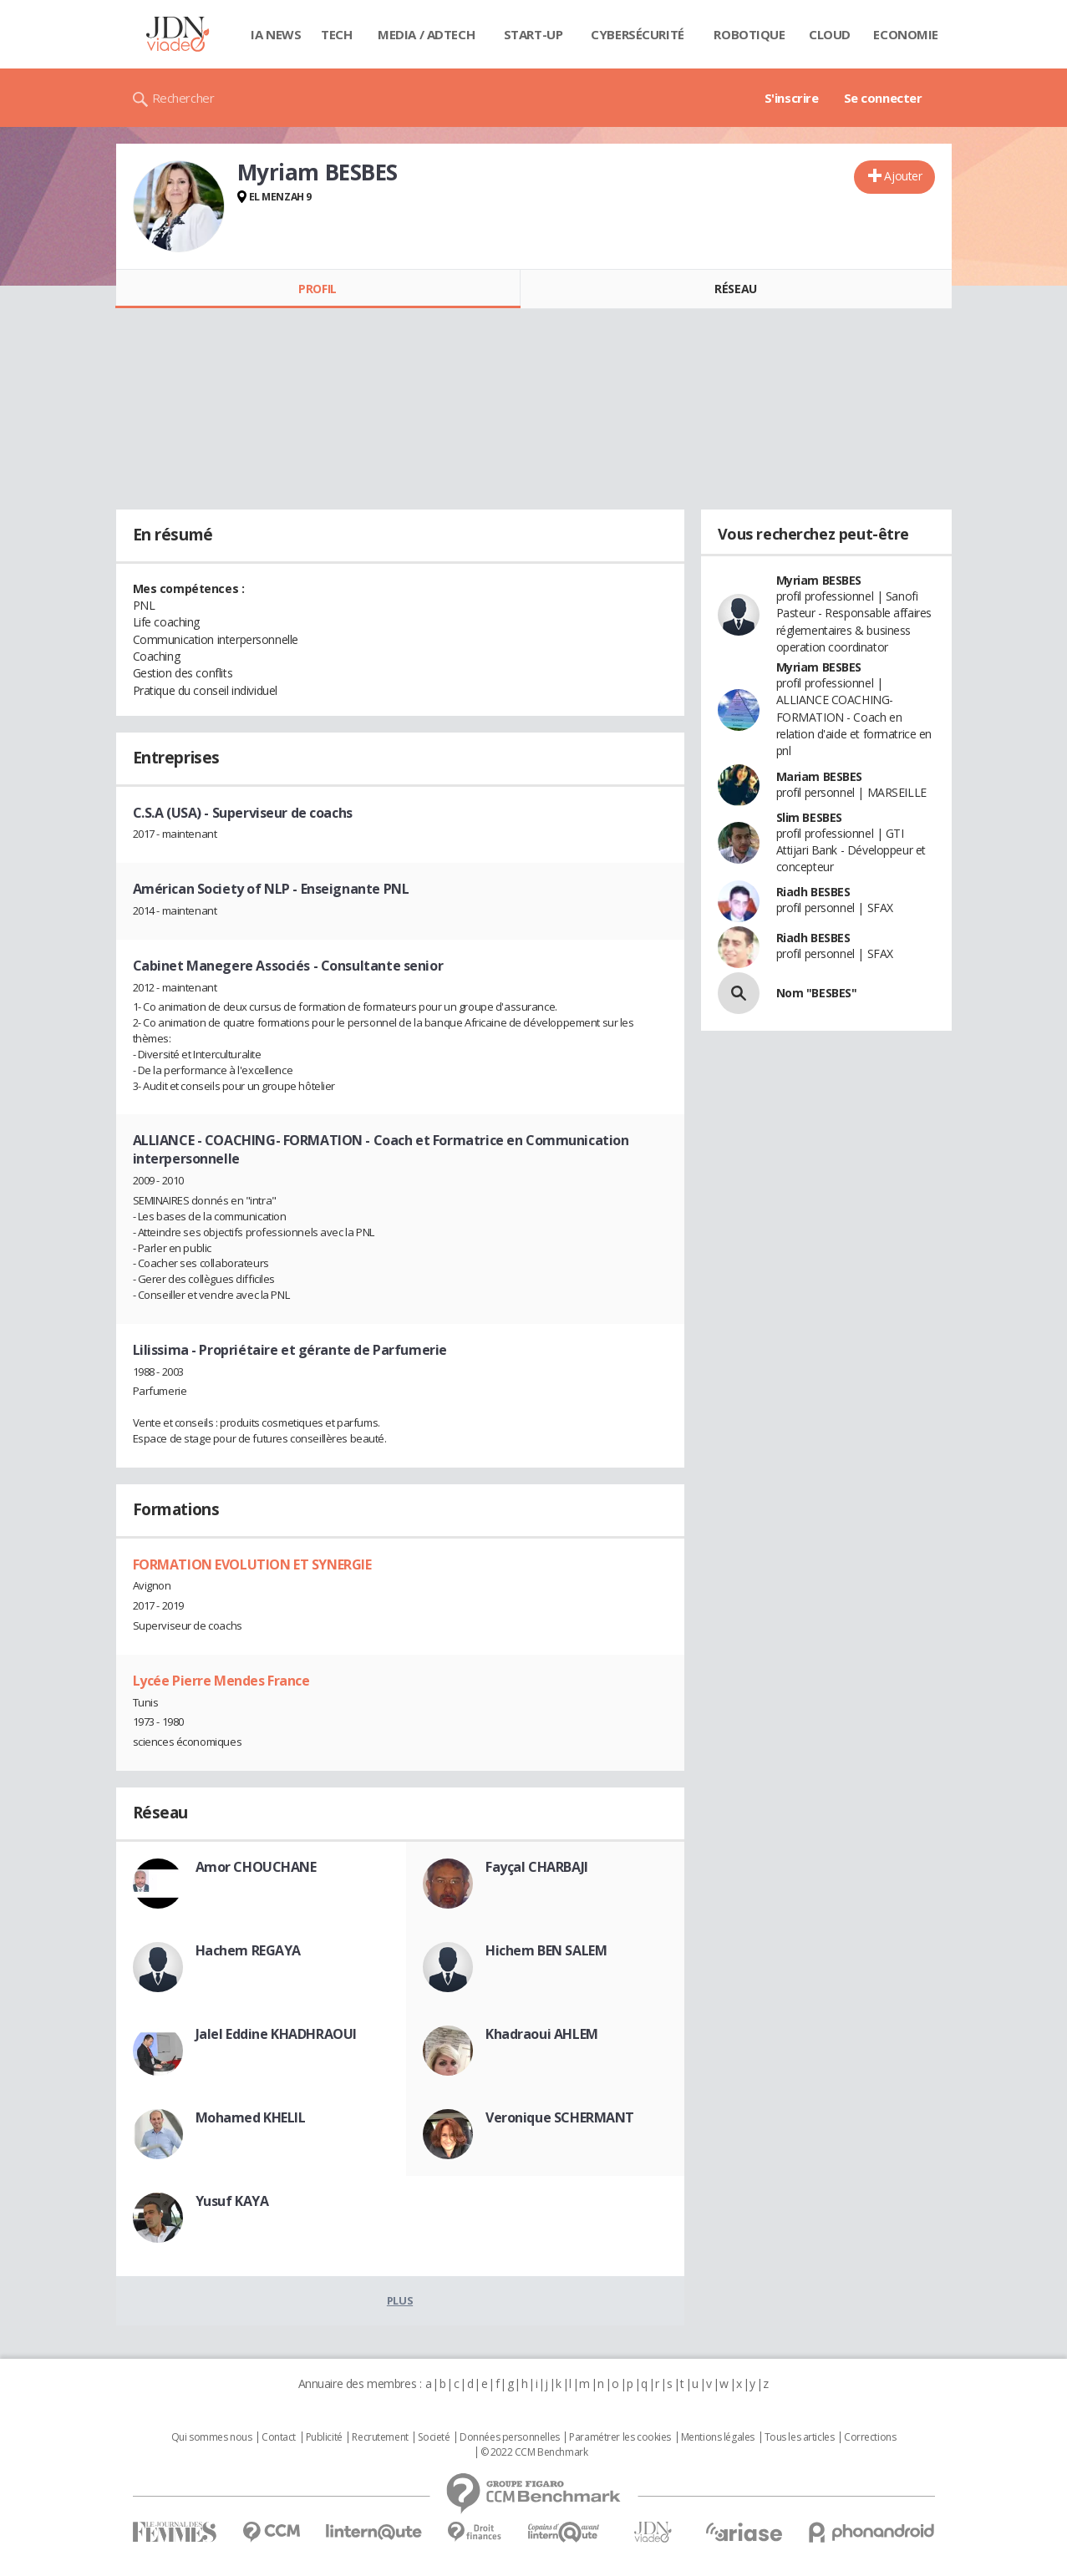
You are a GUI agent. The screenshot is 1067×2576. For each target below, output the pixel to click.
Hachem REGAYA (249, 1950)
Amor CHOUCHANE (256, 1867)
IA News (276, 34)
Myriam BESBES (819, 580)
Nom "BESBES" (816, 993)
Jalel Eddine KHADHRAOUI (276, 2034)
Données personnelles (510, 2437)
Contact (279, 2437)
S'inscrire (792, 97)
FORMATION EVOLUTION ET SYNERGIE (252, 1564)
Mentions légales (718, 2437)
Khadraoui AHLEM (541, 2034)
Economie (905, 34)
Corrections (870, 2437)
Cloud (830, 34)
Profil (317, 289)
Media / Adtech (426, 34)
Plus (400, 2300)
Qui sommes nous (211, 2437)
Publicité (324, 2437)
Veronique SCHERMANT (559, 2117)
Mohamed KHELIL (251, 2117)
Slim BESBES (809, 817)
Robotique (749, 34)
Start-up (533, 34)
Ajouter (903, 176)
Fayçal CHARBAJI (536, 1867)
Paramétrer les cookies (620, 2437)
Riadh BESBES (813, 892)
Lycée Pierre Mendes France (221, 1680)
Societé (434, 2437)
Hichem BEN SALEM (546, 1950)
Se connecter (883, 97)
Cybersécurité (637, 34)
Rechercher (183, 97)
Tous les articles (800, 2437)
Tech (336, 34)
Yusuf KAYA (232, 2201)
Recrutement (380, 2437)
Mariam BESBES (819, 776)
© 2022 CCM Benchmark (534, 2452)
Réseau (735, 289)
